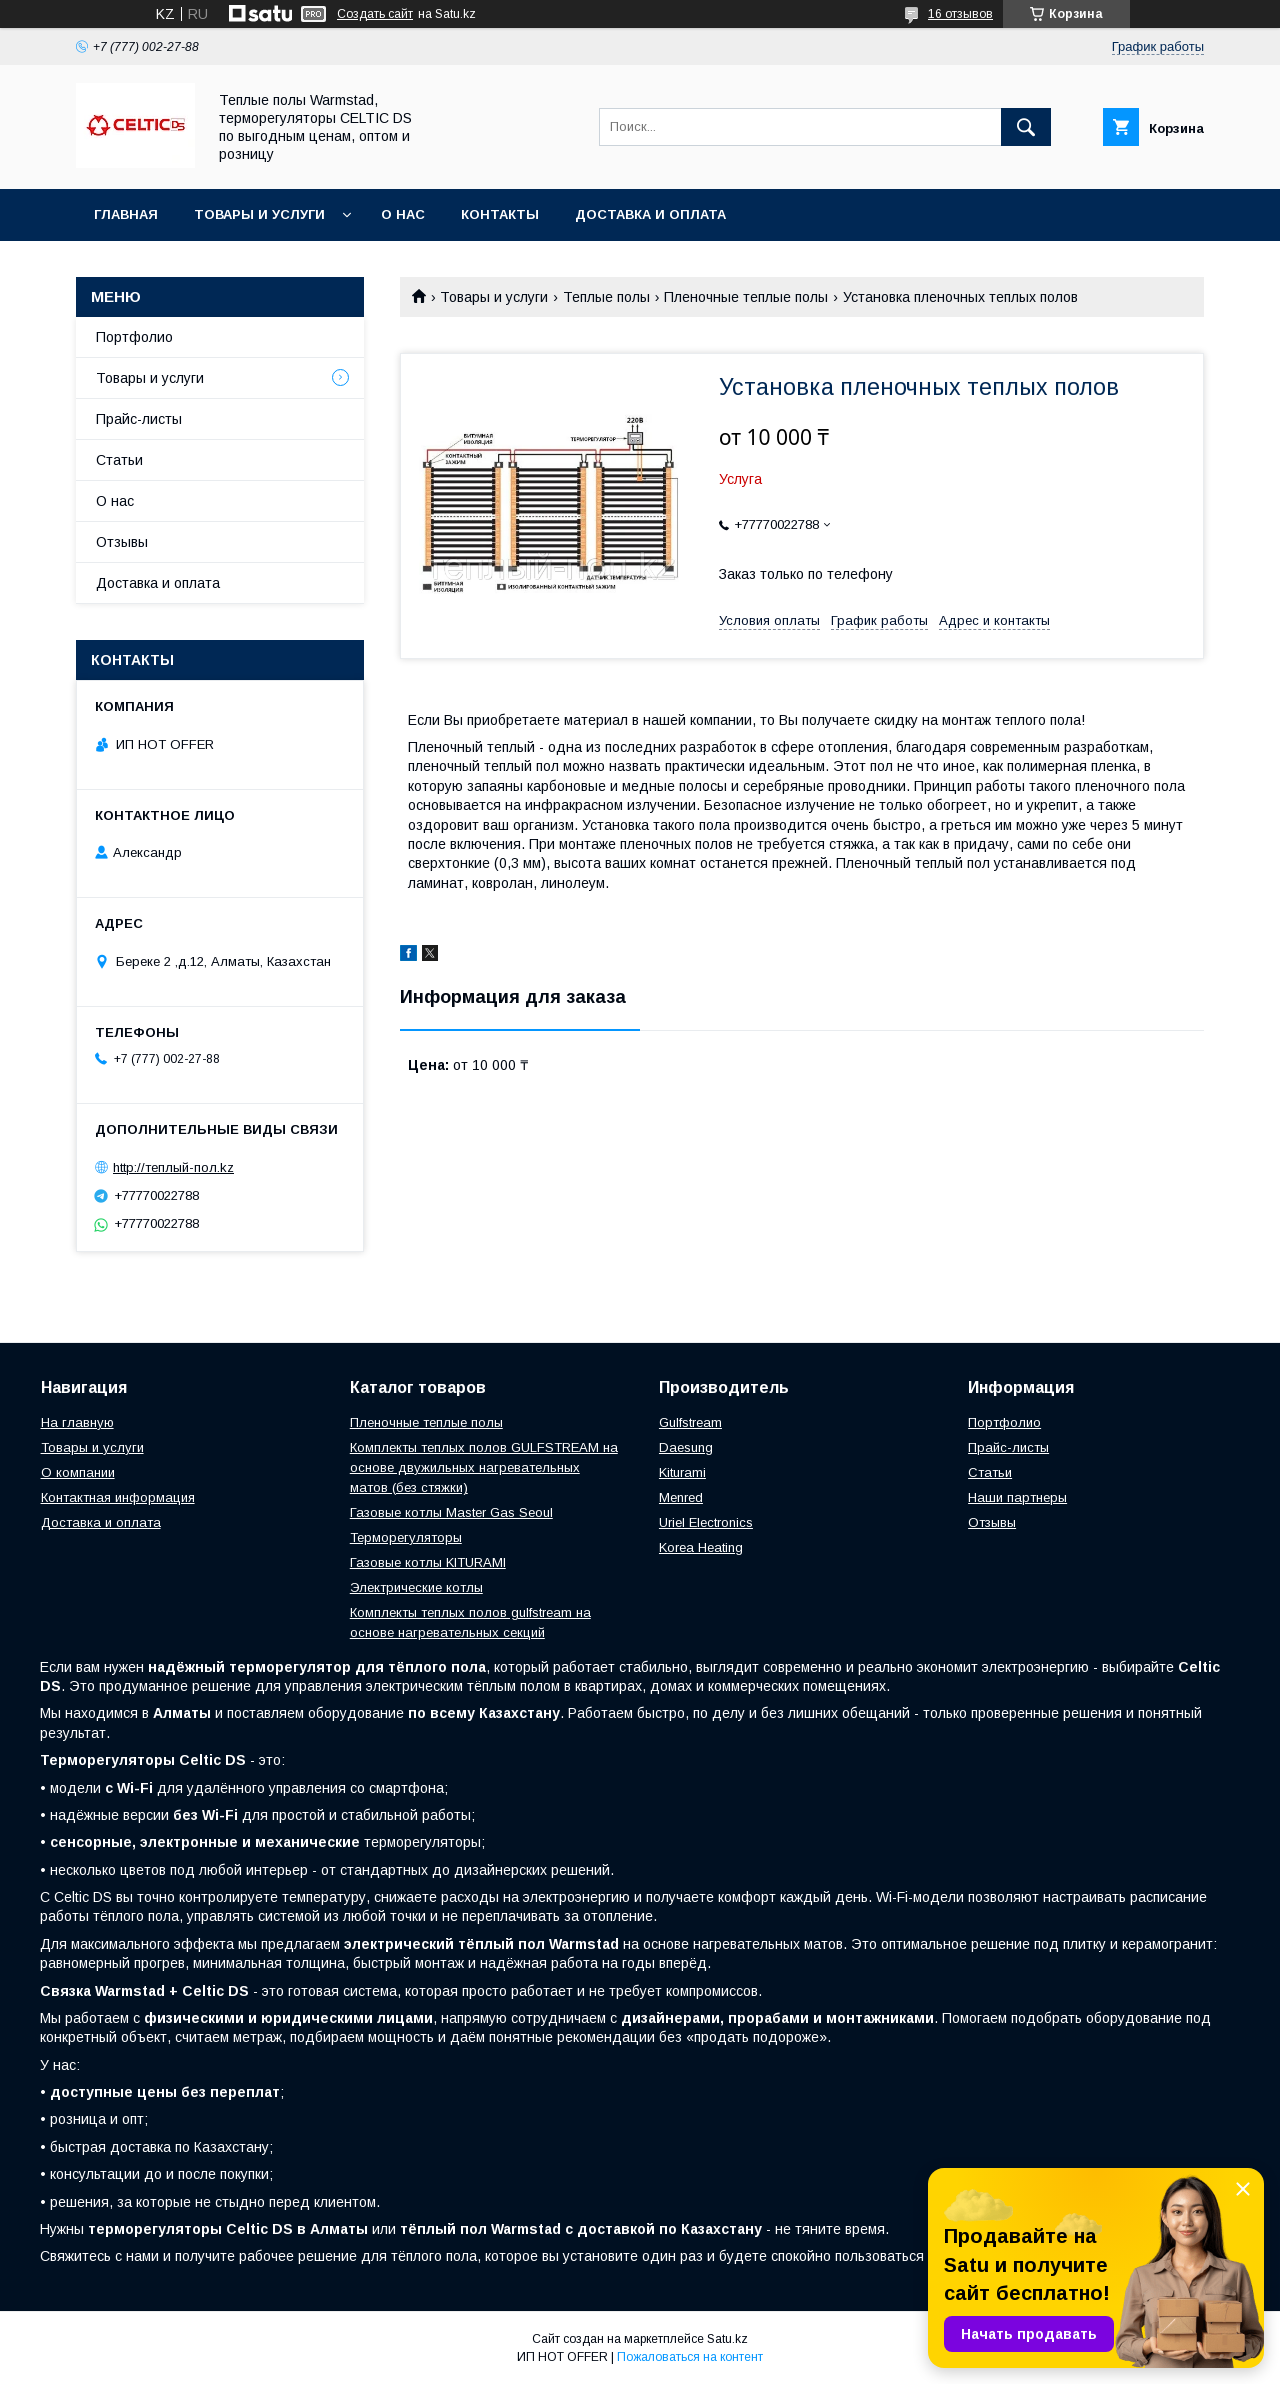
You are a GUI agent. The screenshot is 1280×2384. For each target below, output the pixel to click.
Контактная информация (118, 1497)
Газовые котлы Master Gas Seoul (451, 1512)
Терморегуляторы (406, 1537)
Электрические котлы (416, 1587)
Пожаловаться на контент (690, 2357)
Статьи (119, 460)
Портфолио (134, 337)
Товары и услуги (259, 214)
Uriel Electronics (706, 1522)
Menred (681, 1497)
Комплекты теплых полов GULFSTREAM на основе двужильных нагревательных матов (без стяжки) (484, 1467)
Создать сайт (375, 14)
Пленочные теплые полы (746, 297)
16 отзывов (960, 14)
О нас (403, 214)
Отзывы (122, 542)
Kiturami (682, 1472)
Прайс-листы (139, 419)
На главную (77, 1422)
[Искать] (1026, 127)
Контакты (500, 214)
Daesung (686, 1447)
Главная (126, 214)
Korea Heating (701, 1547)
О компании (78, 1472)
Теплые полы (606, 297)
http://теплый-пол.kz (173, 1167)
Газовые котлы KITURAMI (428, 1562)
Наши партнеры (1017, 1497)
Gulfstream (690, 1422)
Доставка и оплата (650, 214)
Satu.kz (727, 2339)
